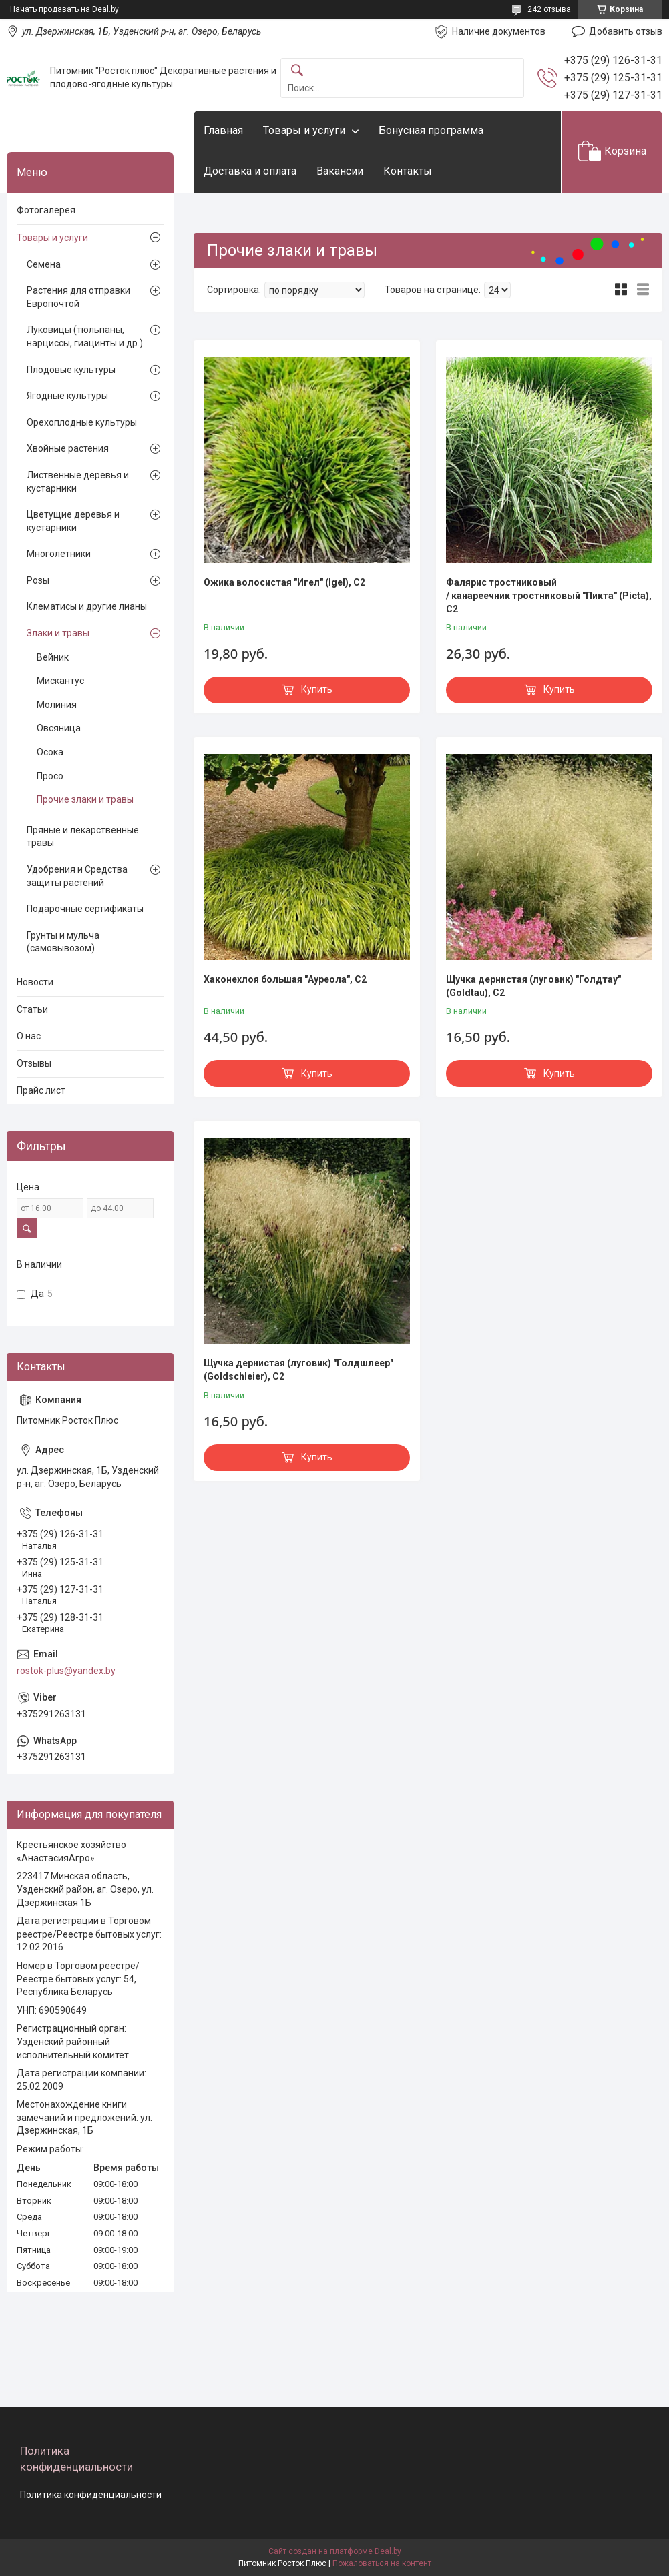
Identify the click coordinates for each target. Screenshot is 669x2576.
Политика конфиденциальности (91, 2494)
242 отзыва (549, 9)
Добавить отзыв (625, 31)
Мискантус (60, 680)
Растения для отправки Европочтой (78, 297)
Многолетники (59, 553)
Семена (44, 264)
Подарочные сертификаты (85, 908)
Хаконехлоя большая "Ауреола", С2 (285, 979)
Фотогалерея (46, 210)
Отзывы (34, 1063)
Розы (38, 580)
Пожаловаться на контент (381, 2563)
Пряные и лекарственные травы (83, 837)
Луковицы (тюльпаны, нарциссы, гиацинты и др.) (85, 336)
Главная (223, 130)
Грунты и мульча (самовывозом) (63, 942)
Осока (50, 752)
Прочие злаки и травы (85, 799)
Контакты (407, 171)
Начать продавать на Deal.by (64, 9)
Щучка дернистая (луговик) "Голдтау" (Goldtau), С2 (533, 986)
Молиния (57, 704)
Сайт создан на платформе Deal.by (334, 2551)
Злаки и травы (58, 633)
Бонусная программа (431, 130)
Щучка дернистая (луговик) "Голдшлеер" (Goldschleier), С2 (298, 1370)
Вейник (53, 657)
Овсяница (59, 728)
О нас (29, 1036)
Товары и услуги (304, 130)
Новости (35, 982)
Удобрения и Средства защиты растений (77, 876)
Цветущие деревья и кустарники (73, 521)
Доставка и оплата (250, 171)
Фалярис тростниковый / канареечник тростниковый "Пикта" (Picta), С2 (549, 595)
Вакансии (339, 171)
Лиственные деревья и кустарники (78, 482)
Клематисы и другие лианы (87, 606)
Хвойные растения (68, 448)
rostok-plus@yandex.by (66, 1670)
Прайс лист (41, 1090)
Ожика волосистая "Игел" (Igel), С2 (284, 582)
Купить (316, 689)
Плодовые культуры (71, 369)
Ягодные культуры (67, 395)
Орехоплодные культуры (82, 422)
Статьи (32, 1009)
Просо (50, 776)
